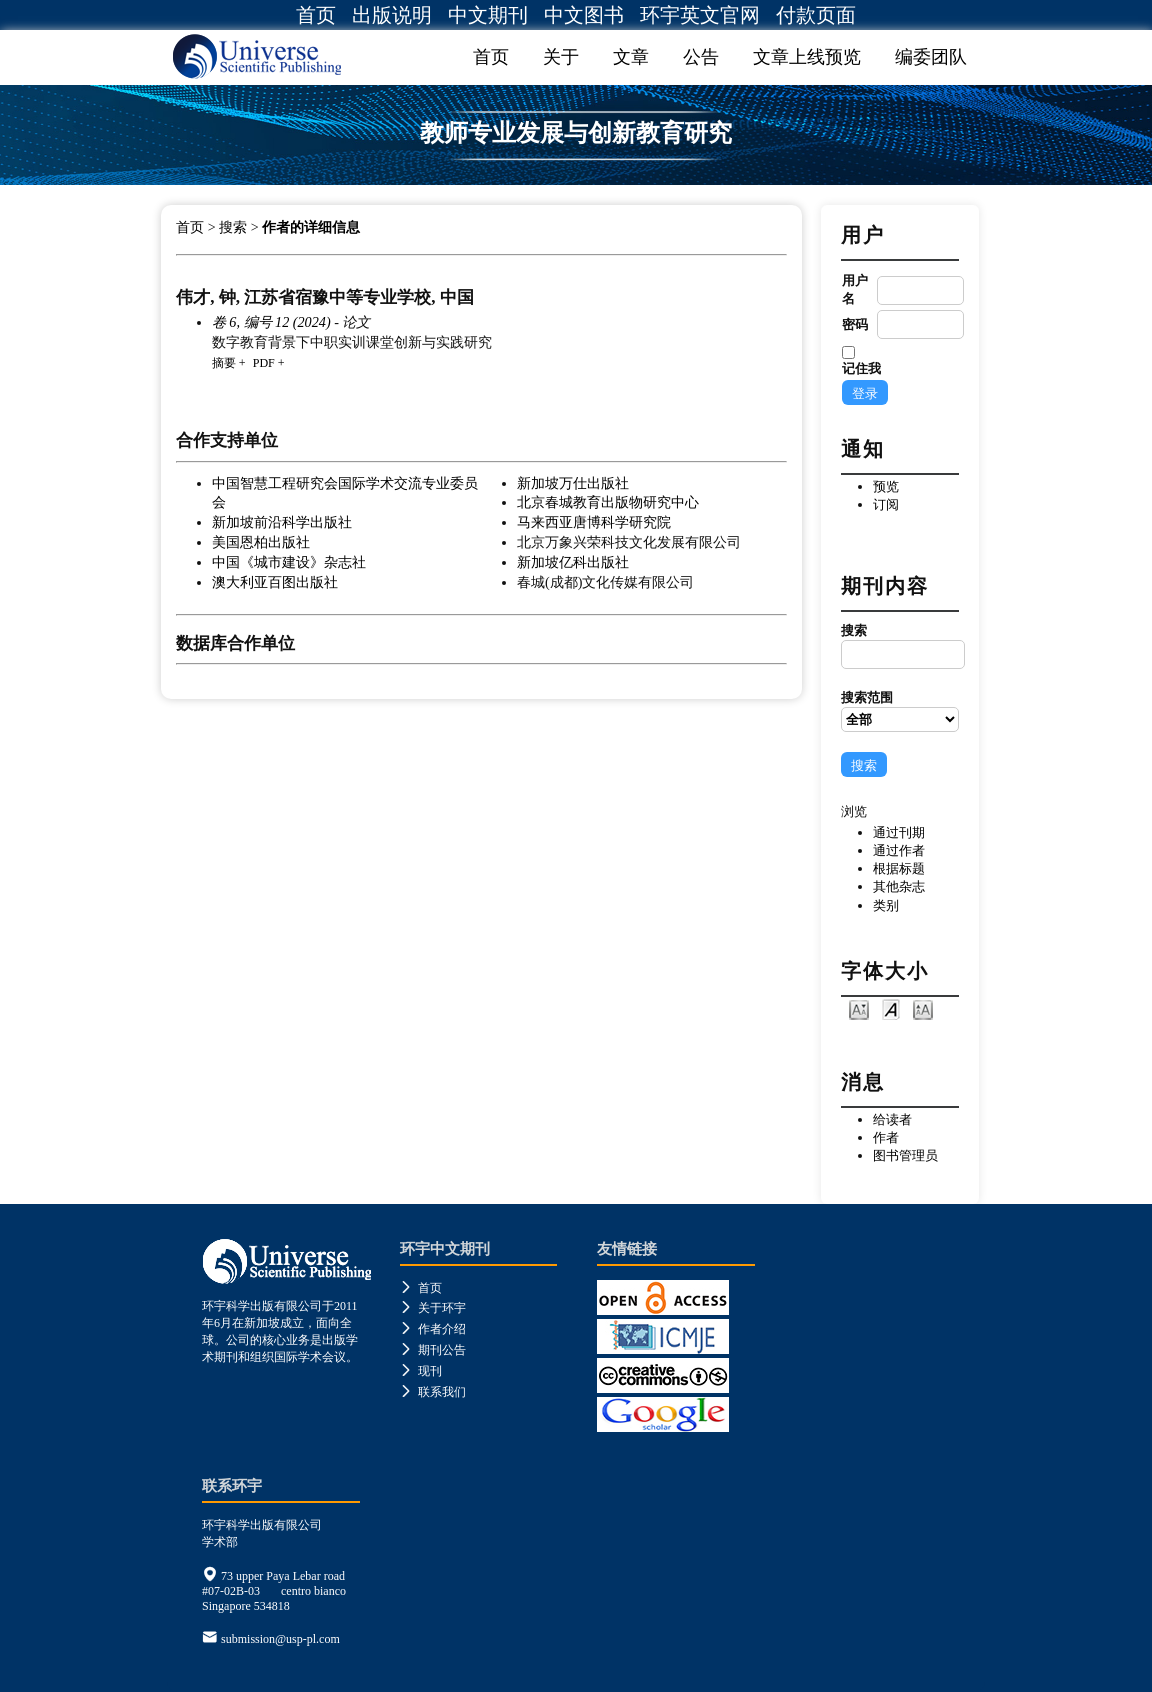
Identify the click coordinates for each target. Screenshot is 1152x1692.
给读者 (892, 1119)
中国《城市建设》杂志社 (289, 562)
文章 (631, 57)
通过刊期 (899, 832)
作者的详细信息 (311, 227)
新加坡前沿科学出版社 (282, 522)
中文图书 (584, 15)
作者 (886, 1137)
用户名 (855, 289)
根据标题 (899, 868)
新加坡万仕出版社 (573, 483)
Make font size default (891, 1008)
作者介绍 (433, 1329)
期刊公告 (433, 1350)
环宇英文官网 (700, 15)
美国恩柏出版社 (261, 542)
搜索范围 (900, 711)
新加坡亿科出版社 (573, 562)
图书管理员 (905, 1155)
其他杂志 (899, 886)
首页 (316, 15)
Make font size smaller (859, 1008)
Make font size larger (923, 1008)
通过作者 (899, 850)
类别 (886, 905)
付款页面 (816, 15)
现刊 (421, 1371)
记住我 (861, 368)
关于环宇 (433, 1308)
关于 (561, 57)
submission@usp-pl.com (280, 1639)
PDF (264, 363)
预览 (886, 486)
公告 (701, 57)
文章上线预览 (807, 57)
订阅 (886, 504)
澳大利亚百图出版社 (275, 582)
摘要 (224, 363)
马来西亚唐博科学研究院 (594, 522)
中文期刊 (488, 15)
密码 (855, 324)
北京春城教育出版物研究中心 (608, 502)
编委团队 (931, 57)
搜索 (900, 646)
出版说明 (392, 15)
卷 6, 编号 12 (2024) (271, 322)
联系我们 (433, 1392)
